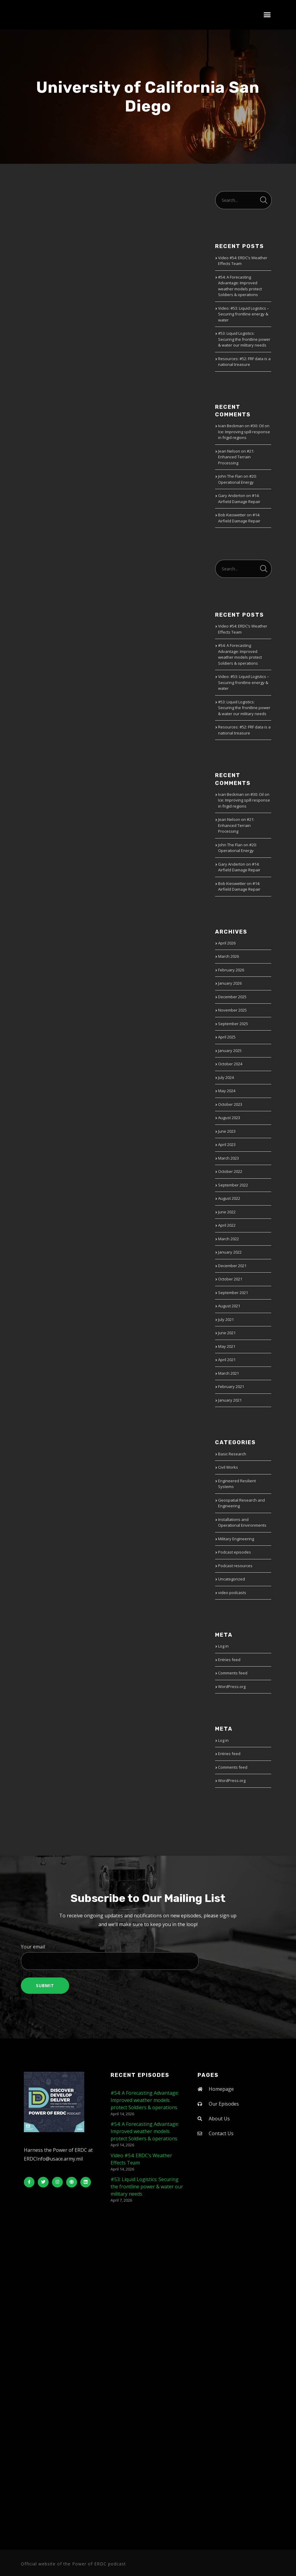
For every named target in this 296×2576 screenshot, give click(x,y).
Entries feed (229, 1659)
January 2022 (230, 1252)
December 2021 (232, 1265)
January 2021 (230, 1400)
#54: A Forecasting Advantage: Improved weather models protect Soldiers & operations (240, 286)
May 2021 (226, 1346)
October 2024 (230, 1064)
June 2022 (227, 1212)
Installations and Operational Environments (242, 1522)
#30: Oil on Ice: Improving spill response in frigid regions (244, 431)
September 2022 (233, 1185)
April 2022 (227, 1225)
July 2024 (226, 1077)
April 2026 (227, 943)
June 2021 (227, 1332)
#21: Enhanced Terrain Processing (236, 457)
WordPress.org (232, 1686)
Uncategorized (231, 1579)
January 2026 (230, 983)
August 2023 (229, 1117)
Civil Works (228, 1467)
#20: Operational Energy (237, 479)
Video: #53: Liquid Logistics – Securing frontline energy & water (243, 314)
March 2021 (228, 1373)
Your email (148, 1956)
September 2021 (233, 1292)
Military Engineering (236, 1538)
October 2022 (230, 1171)
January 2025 (230, 1050)
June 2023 (227, 1131)
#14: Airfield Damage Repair (239, 498)
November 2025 (232, 1010)
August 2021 (229, 1306)
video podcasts (232, 1592)
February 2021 (231, 1386)
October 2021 (230, 1279)
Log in (223, 1646)
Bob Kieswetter (232, 515)
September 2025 (233, 1023)
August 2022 (229, 1198)
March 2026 (228, 956)
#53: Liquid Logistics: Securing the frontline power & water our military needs (244, 339)
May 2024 (226, 1090)
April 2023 (227, 1144)
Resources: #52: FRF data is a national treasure (244, 361)
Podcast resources (235, 1565)
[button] (267, 15)
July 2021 (226, 1319)
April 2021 (227, 1359)
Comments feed (232, 1673)
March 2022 (228, 1238)
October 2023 (230, 1104)
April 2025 (227, 1037)
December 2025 (232, 996)
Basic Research (232, 1454)
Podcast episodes (234, 1552)
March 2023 (228, 1158)
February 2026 (231, 970)
